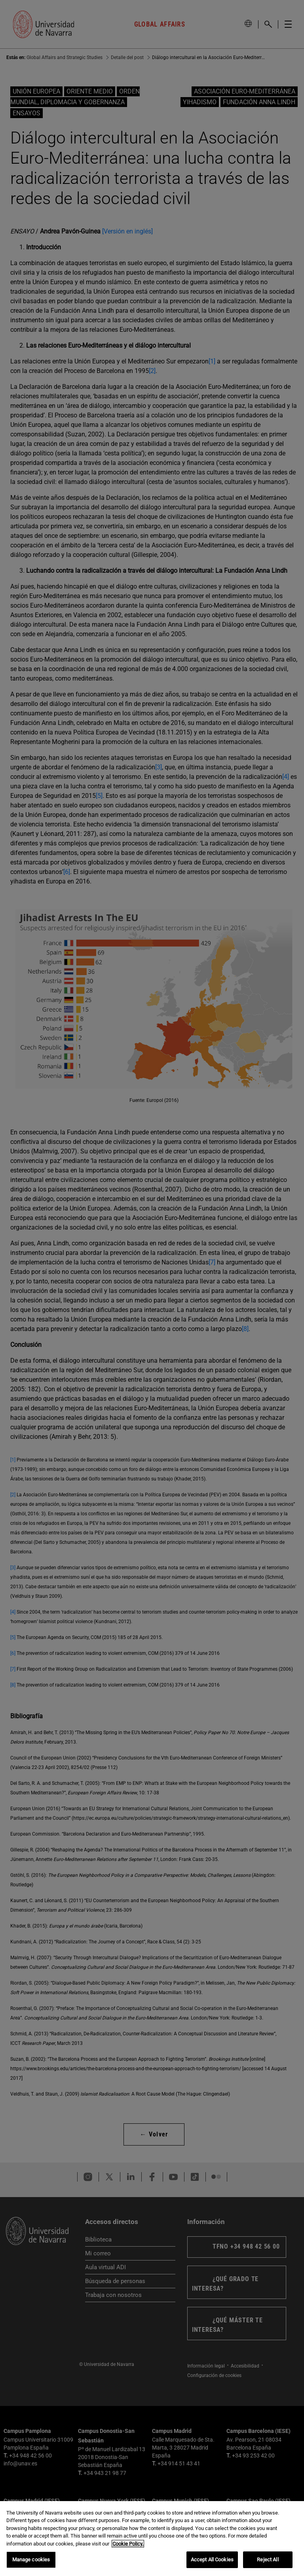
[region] (152, 2538)
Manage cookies (31, 2560)
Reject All (267, 2560)
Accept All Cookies (212, 2560)
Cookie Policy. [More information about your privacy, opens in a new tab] (127, 2544)
